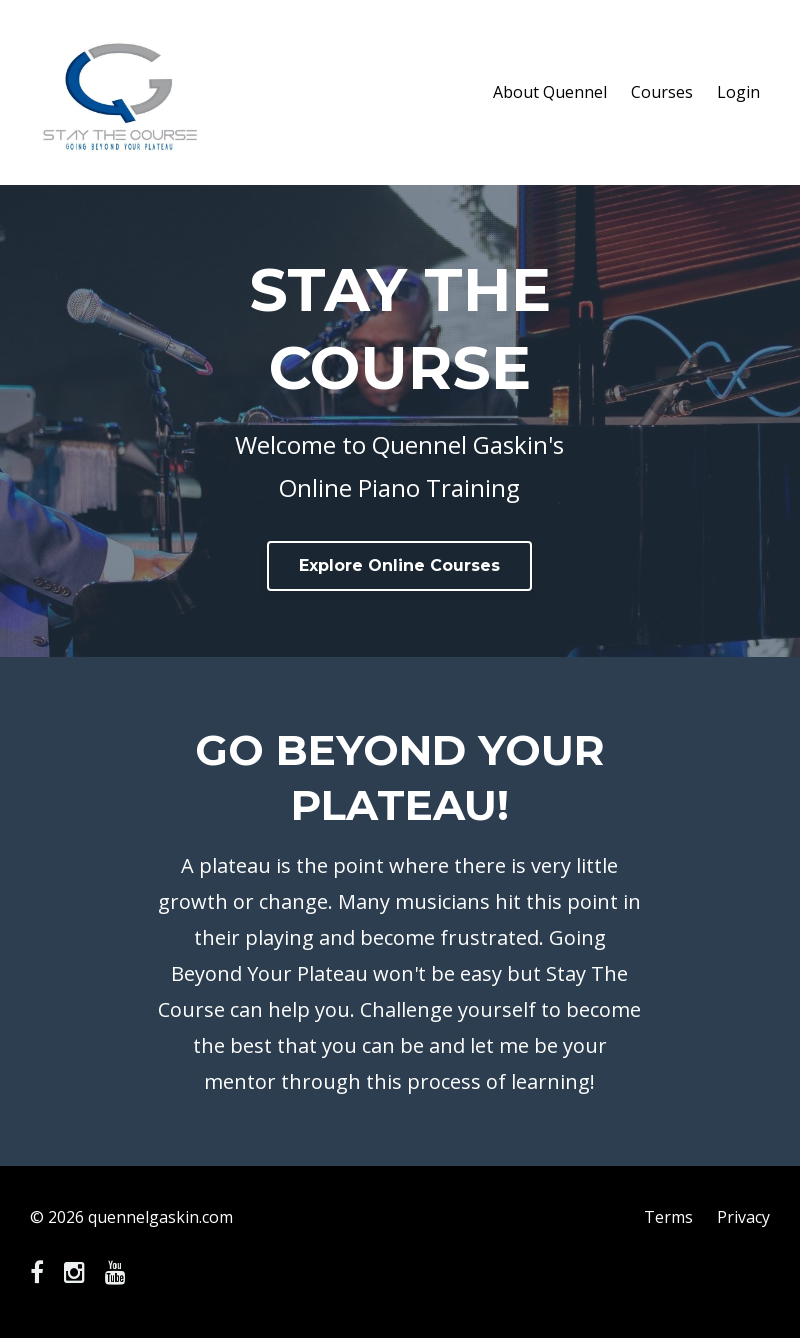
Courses (662, 92)
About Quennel (550, 92)
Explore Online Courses (399, 565)
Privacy (743, 1217)
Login (738, 92)
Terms (668, 1217)
